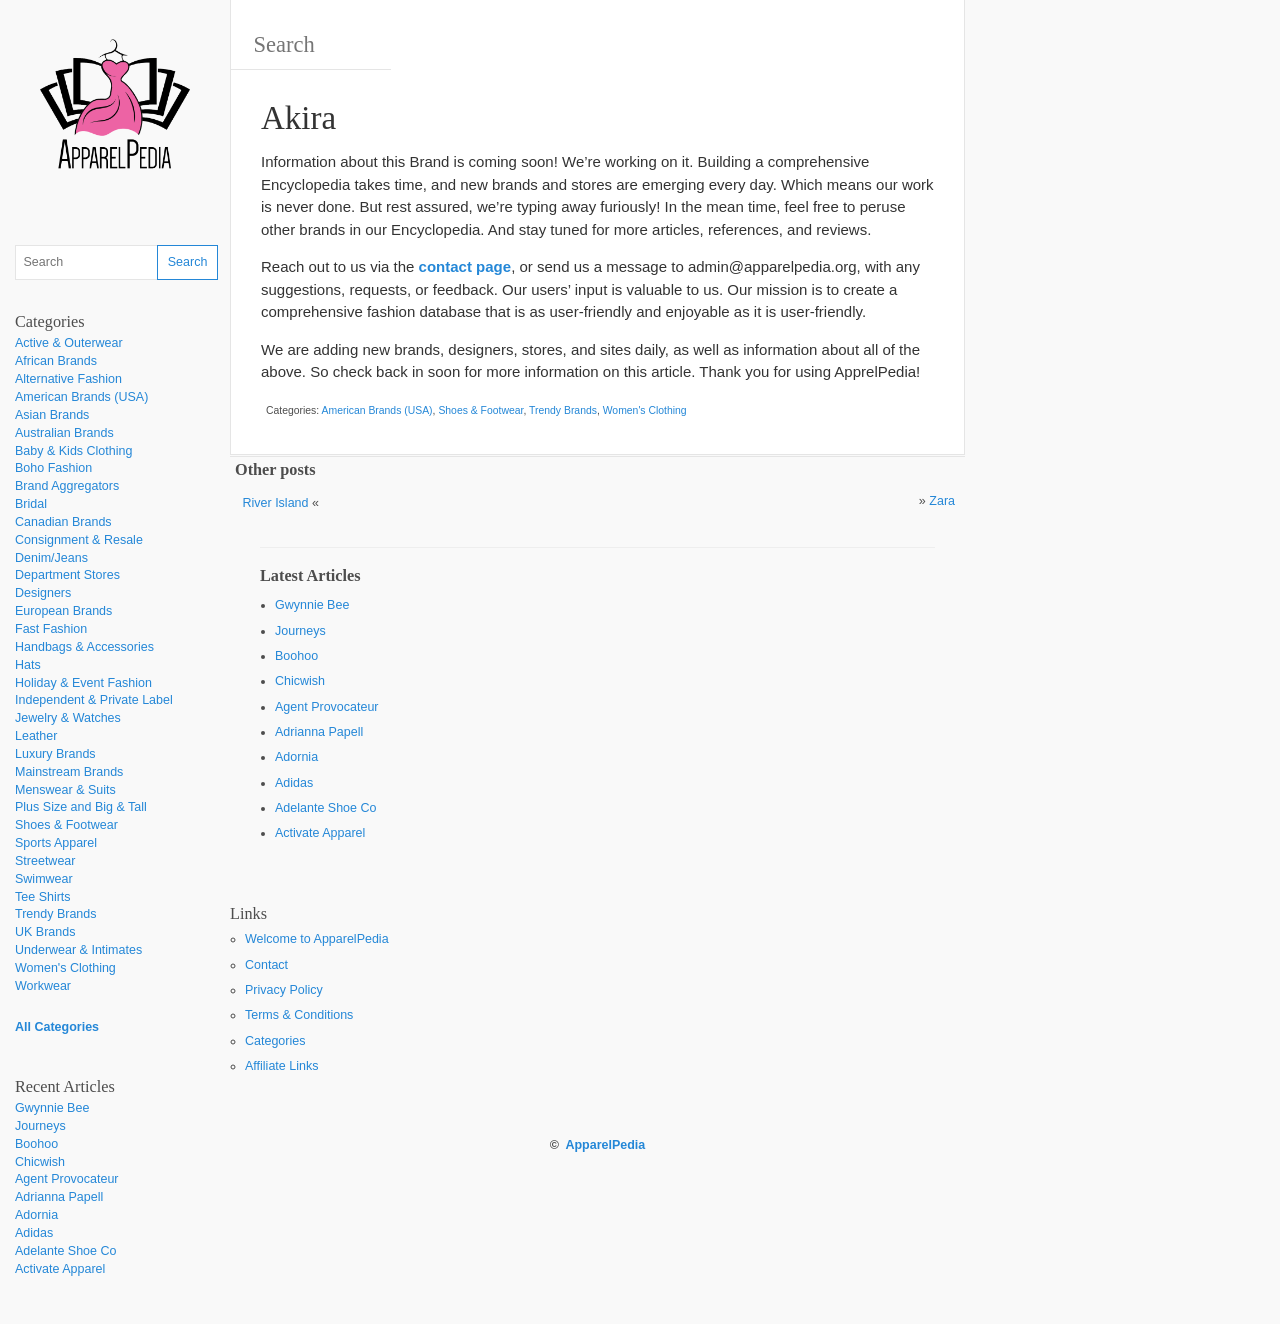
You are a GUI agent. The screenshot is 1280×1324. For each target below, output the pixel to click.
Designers (43, 593)
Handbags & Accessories (84, 647)
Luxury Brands (55, 754)
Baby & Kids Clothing (73, 451)
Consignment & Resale (79, 540)
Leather (36, 736)
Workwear (43, 986)
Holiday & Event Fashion (83, 683)
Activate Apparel (60, 1269)
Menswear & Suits (65, 790)
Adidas (34, 1233)
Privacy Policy (284, 990)
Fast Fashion (51, 629)
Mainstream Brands (69, 772)
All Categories (57, 1027)
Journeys (40, 1126)
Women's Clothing (65, 968)
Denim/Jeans (51, 558)
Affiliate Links (281, 1066)
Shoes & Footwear (66, 825)
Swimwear (44, 879)
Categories (275, 1041)
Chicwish (40, 1162)
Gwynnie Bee (52, 1108)
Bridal (31, 504)
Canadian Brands (63, 522)
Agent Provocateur (67, 1179)
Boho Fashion (53, 468)
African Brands (56, 361)
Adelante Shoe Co (65, 1251)
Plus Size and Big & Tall (81, 807)
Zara (942, 501)
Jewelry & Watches (68, 718)
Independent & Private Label (94, 700)
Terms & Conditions (299, 1015)
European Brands (63, 611)
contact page (465, 266)
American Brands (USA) (81, 397)
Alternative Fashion (68, 379)
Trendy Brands (56, 914)
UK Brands (45, 932)
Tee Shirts (43, 897)
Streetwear (45, 861)
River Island (276, 503)
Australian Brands (64, 433)
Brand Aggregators (67, 486)
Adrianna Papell (59, 1197)
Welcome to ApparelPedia (317, 939)
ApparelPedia (605, 1145)
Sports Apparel (56, 843)
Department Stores (67, 575)
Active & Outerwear (69, 343)
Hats (28, 665)
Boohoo (36, 1144)
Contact (266, 965)
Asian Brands (52, 415)
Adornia (36, 1215)
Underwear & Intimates (78, 950)
